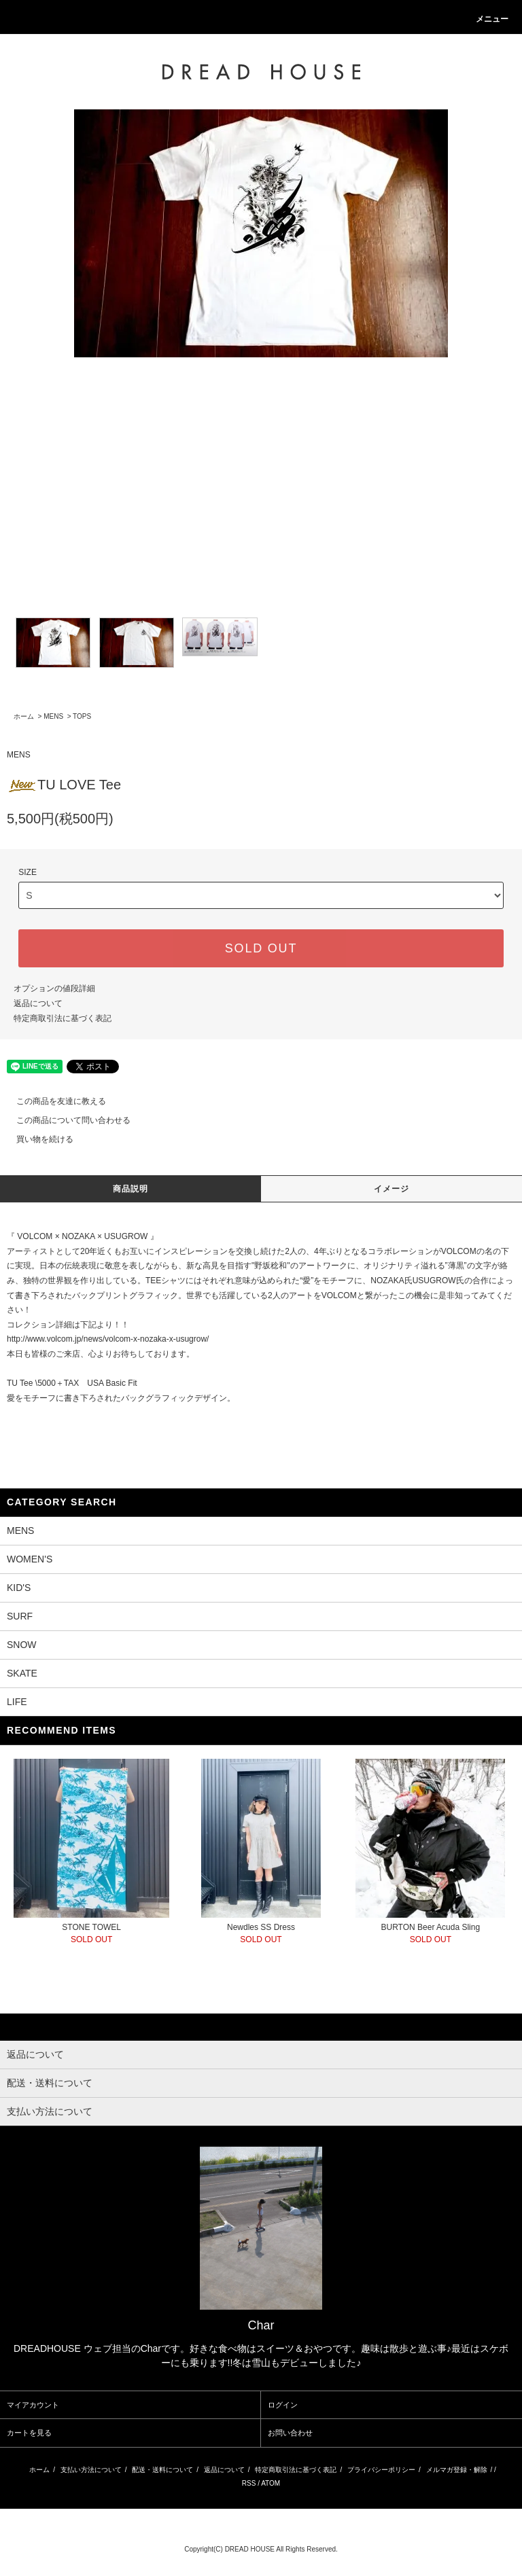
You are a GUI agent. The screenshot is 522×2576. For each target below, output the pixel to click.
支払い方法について (91, 2469)
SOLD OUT (261, 948)
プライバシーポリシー (381, 2469)
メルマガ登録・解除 (456, 2469)
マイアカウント (33, 2405)
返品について (38, 1003)
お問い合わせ (290, 2433)
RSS (249, 2483)
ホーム (24, 716)
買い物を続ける (36, 1139)
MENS (53, 716)
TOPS (82, 716)
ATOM (270, 2483)
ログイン (283, 2405)
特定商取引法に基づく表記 (62, 1018)
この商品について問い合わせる (65, 1120)
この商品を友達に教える (53, 1101)
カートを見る (29, 2433)
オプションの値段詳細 (54, 988)
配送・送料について (162, 2469)
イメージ (392, 1189)
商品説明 (131, 1189)
